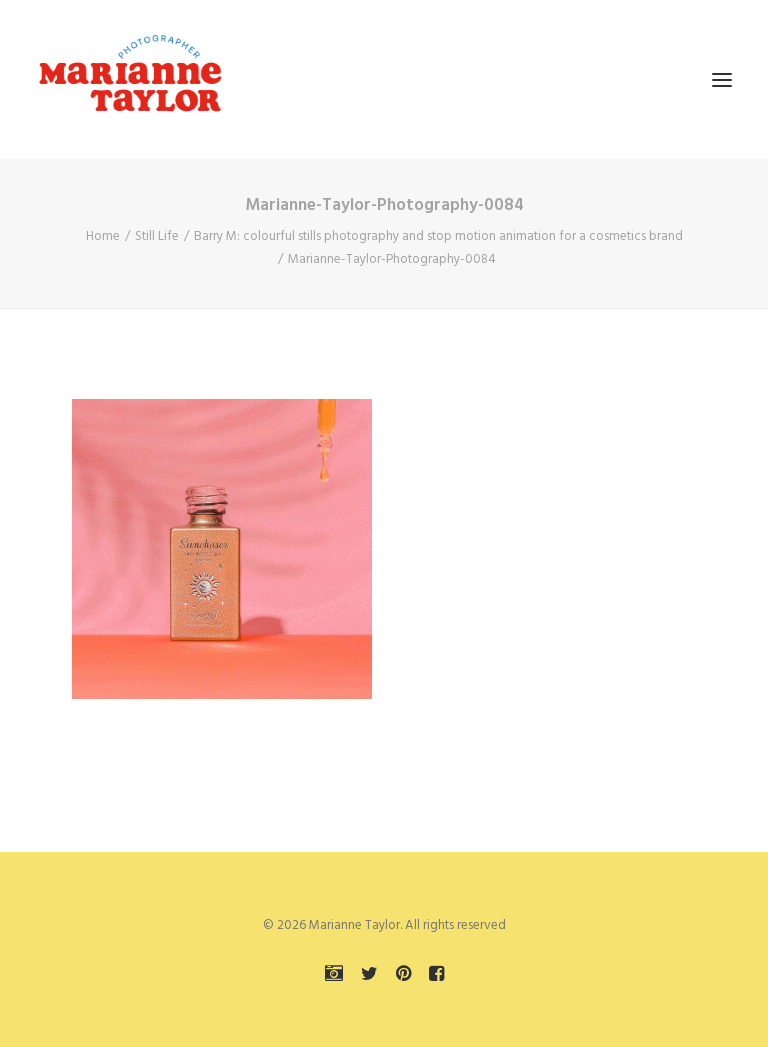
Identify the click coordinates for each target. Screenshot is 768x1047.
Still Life (157, 236)
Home (103, 236)
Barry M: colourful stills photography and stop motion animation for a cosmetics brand (438, 236)
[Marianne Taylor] (130, 79)
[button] (722, 79)
